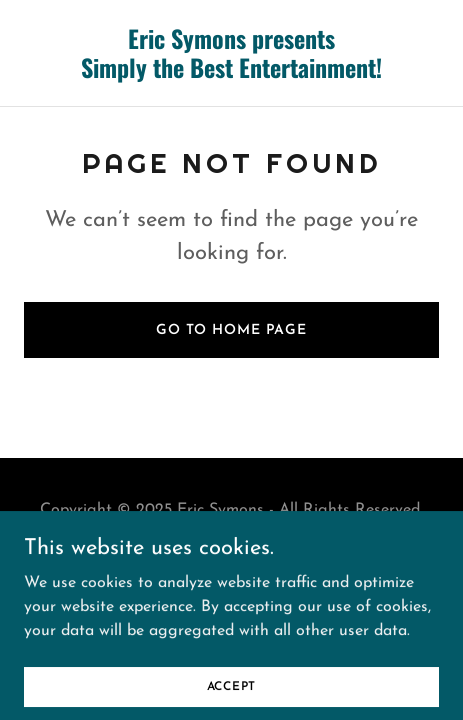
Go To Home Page (231, 330)
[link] (231, 74)
